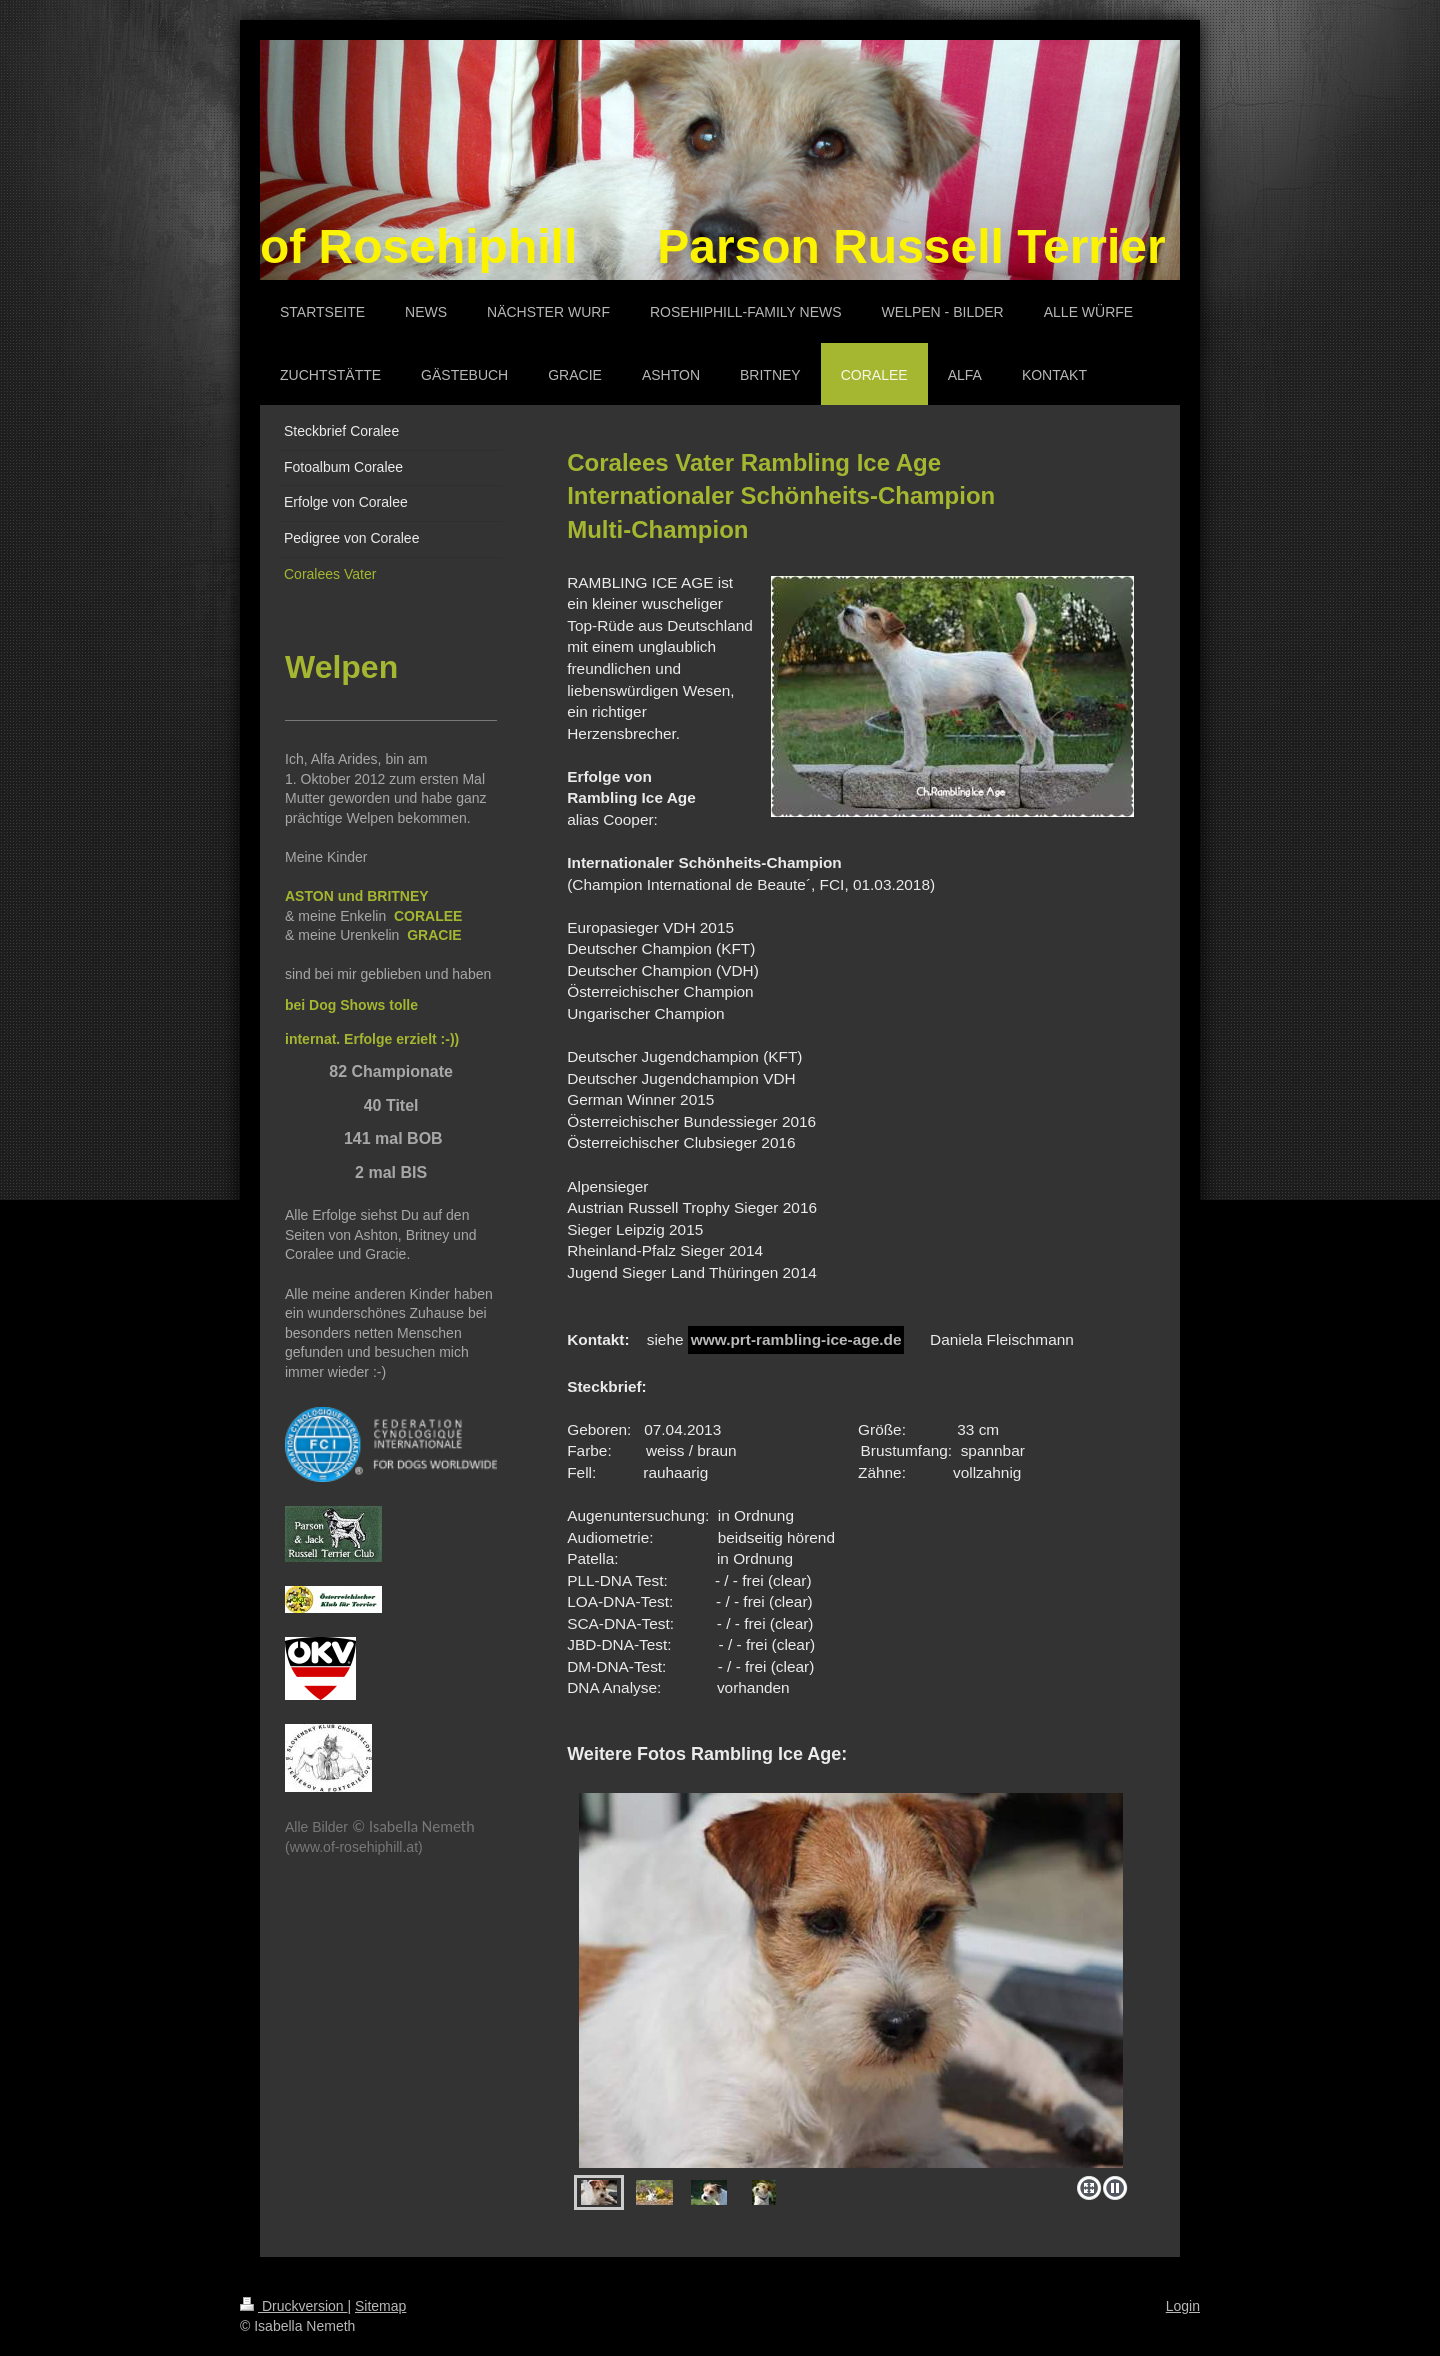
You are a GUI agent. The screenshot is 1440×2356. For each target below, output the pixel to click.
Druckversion (293, 2306)
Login (1183, 2306)
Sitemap (380, 2306)
